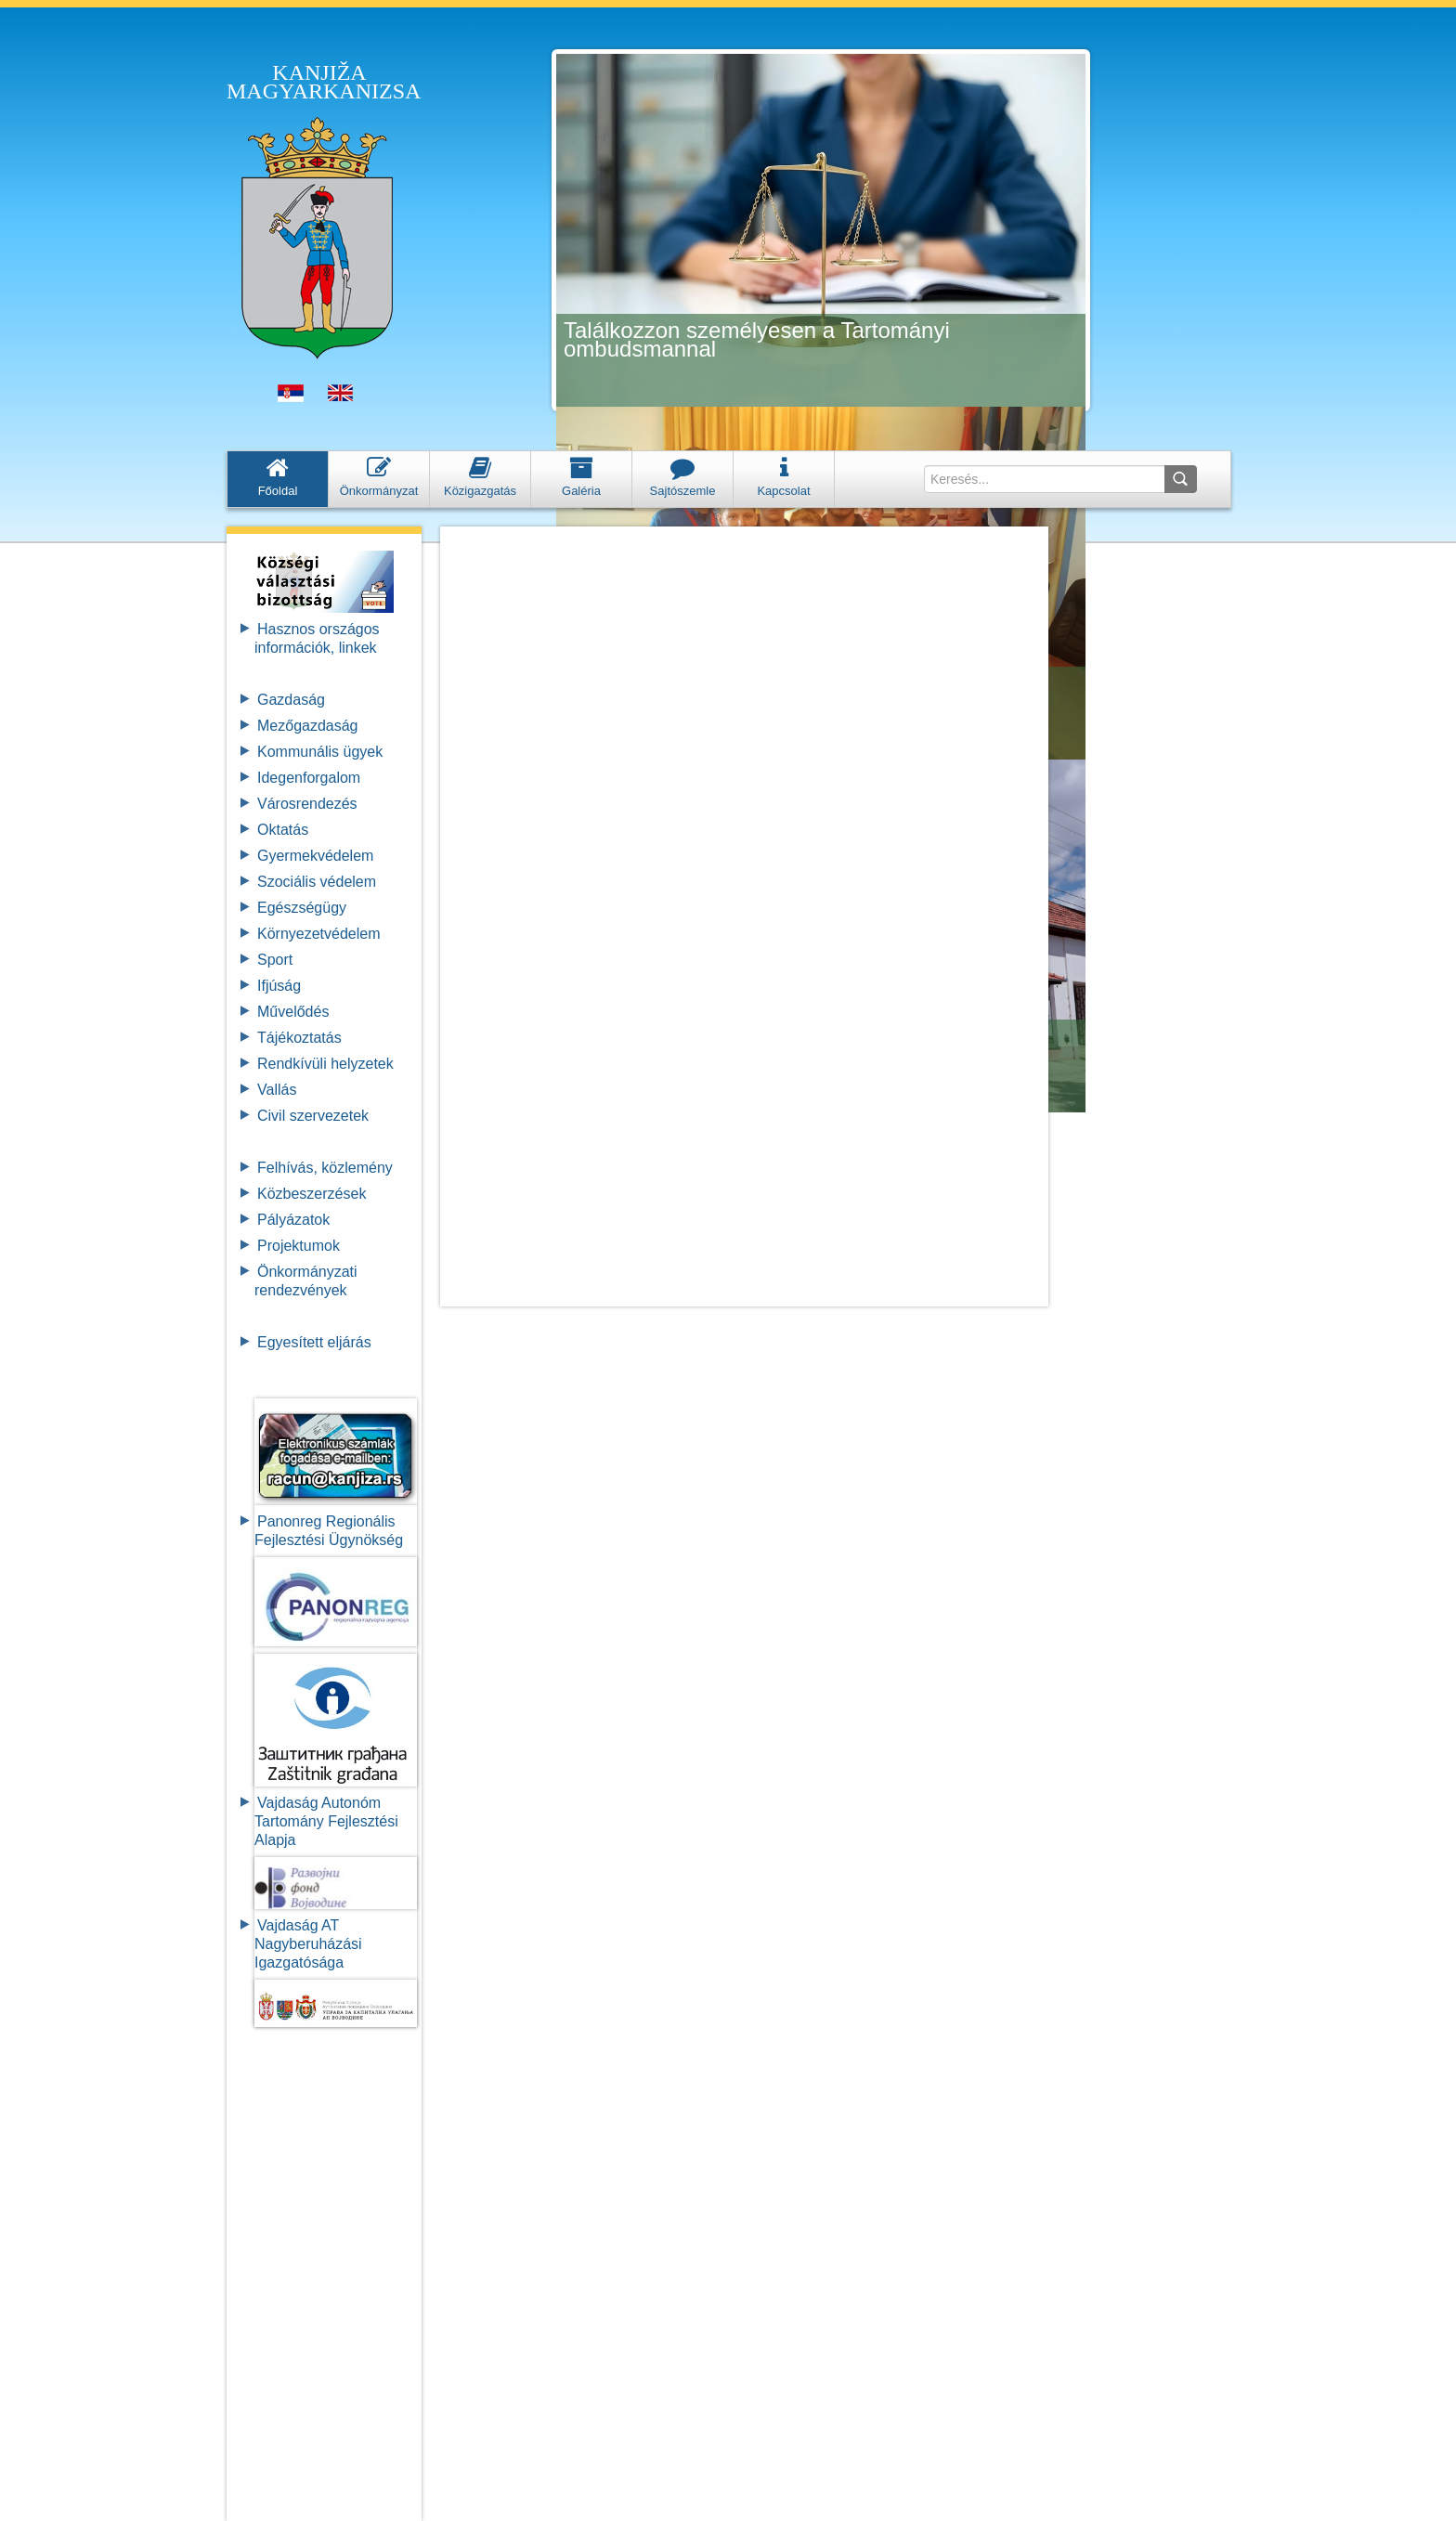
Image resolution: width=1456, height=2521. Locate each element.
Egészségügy (301, 908)
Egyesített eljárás (314, 1342)
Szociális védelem (316, 882)
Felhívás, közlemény (325, 1168)
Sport (274, 960)
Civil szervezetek (313, 1116)
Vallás (276, 1090)
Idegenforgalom (308, 778)
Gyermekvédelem (315, 856)
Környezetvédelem (319, 934)
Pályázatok (293, 1220)
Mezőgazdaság (307, 726)
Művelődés (293, 1012)
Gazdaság (291, 700)
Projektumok (298, 1246)
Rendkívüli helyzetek (325, 1064)
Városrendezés (307, 804)
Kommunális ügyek (320, 752)
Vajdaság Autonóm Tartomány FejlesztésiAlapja (326, 1821)
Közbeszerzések (311, 1194)
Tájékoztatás (299, 1038)
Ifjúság (279, 986)
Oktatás (282, 830)
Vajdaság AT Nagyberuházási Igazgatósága (308, 1943)
